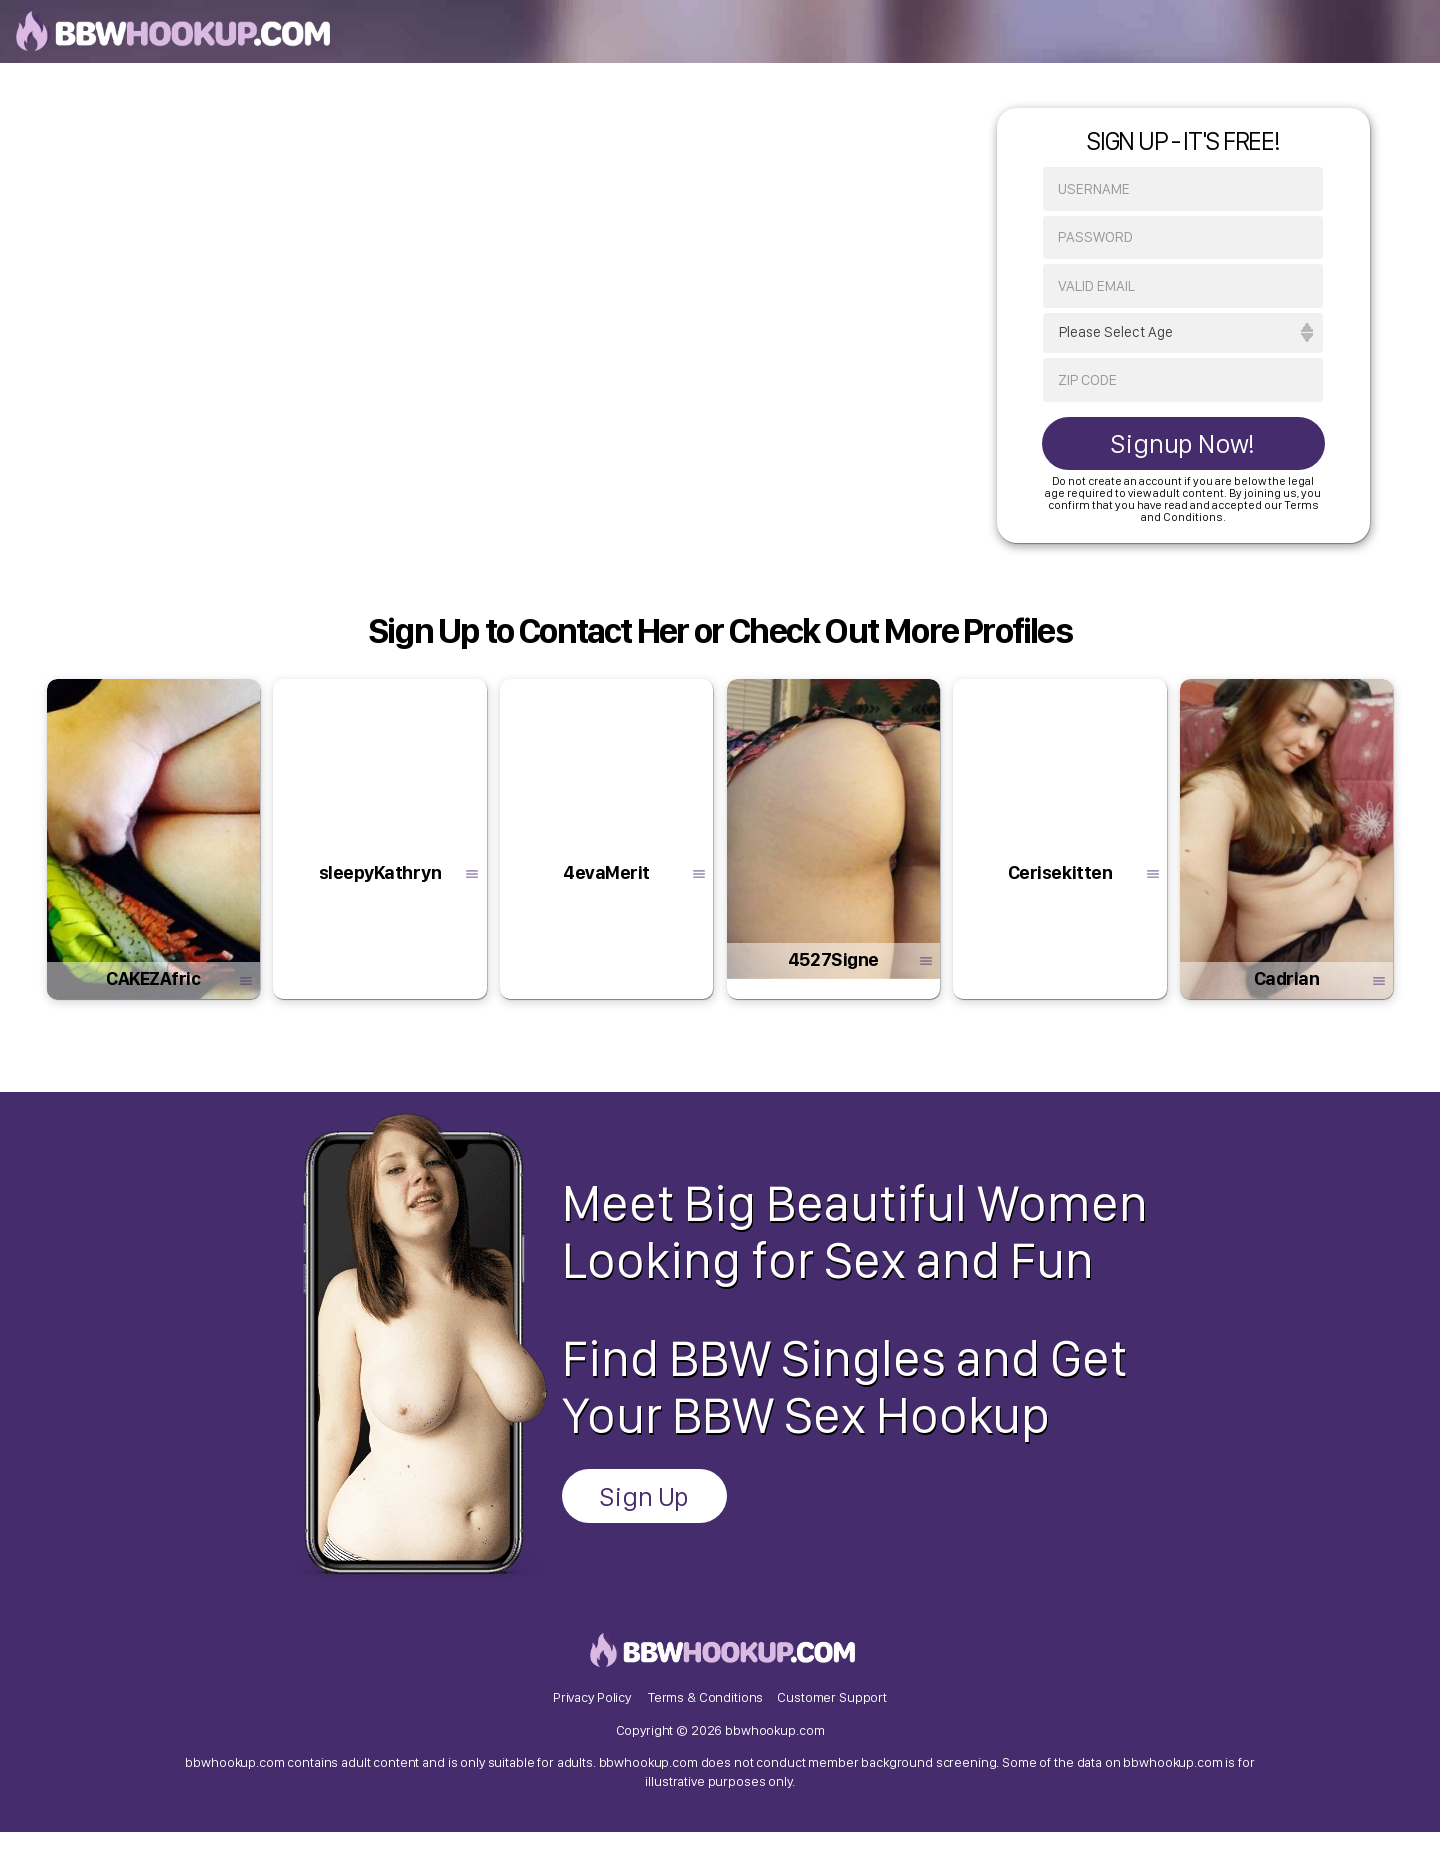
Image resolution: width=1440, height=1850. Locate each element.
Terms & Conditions (705, 1713)
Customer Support (832, 1713)
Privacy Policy (592, 1713)
